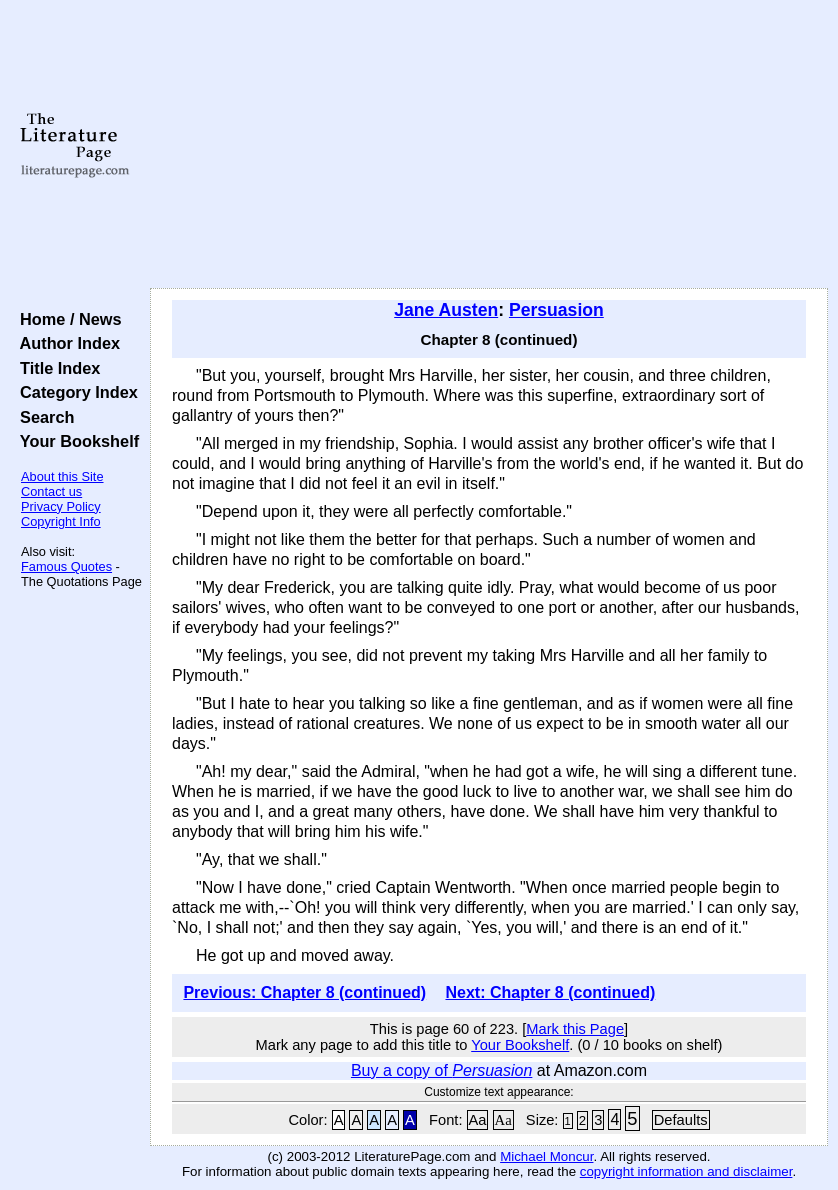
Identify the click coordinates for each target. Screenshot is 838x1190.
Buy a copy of (441, 1070)
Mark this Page (575, 1029)
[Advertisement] (489, 145)
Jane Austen (446, 310)
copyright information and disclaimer (686, 1171)
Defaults (681, 1120)
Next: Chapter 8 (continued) (550, 992)
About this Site (62, 476)
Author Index (65, 343)
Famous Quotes (66, 566)
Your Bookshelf (75, 441)
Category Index (74, 392)
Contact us (51, 491)
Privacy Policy (61, 506)
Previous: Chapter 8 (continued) (304, 992)
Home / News (66, 319)
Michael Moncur (546, 1156)
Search (42, 417)
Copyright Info (61, 521)
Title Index (55, 368)
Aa (478, 1120)
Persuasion (556, 310)
